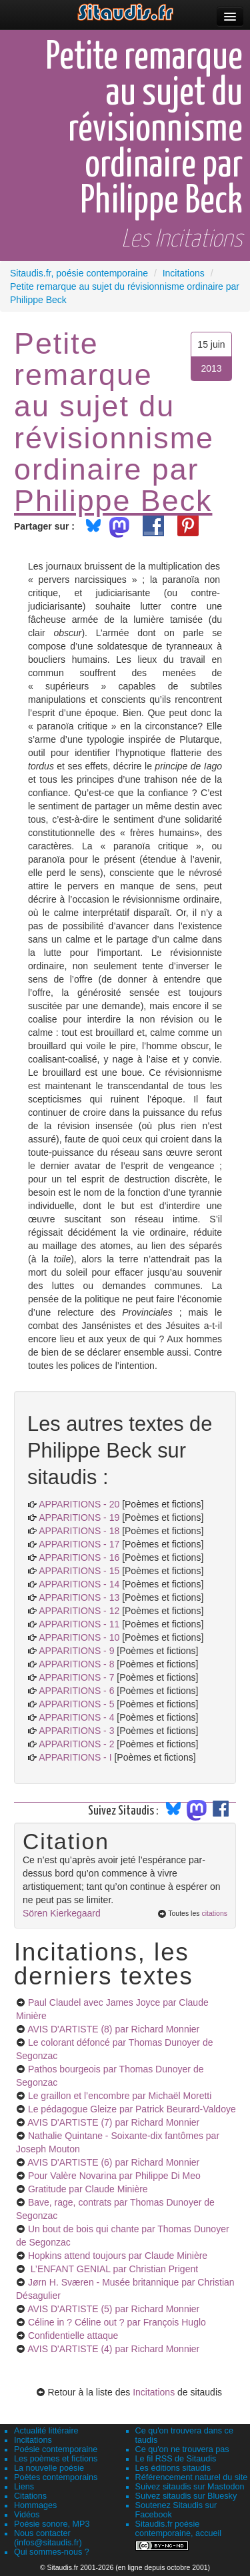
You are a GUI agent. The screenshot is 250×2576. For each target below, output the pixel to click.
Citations (30, 2496)
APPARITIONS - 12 (79, 1610)
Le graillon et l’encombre (119, 2095)
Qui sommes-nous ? (51, 2552)
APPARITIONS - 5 (76, 1704)
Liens (24, 2486)
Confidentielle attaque (73, 2335)
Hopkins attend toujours (117, 2255)
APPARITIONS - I (75, 1757)
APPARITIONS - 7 (76, 1677)
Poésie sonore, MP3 (51, 2524)
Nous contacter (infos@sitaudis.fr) (48, 2538)
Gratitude (88, 2189)
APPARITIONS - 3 (76, 1730)
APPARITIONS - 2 (76, 1744)
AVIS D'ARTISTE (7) (113, 2122)
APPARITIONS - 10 (79, 1637)
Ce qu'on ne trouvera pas (182, 2449)
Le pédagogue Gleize (132, 2109)
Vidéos (26, 2514)
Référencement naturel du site (191, 2477)
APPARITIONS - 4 (76, 1717)
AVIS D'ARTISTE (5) (113, 2309)
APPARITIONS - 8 (76, 1664)
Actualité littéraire (46, 2430)
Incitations (154, 2392)
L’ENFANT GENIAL (113, 2269)
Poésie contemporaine (55, 2449)
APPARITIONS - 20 (79, 1504)
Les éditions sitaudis (173, 2468)
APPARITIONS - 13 (79, 1597)
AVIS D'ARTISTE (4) (113, 2349)
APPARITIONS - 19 (79, 1517)
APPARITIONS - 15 (79, 1570)
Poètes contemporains (55, 2477)
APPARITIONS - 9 (76, 1650)
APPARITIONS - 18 (79, 1530)
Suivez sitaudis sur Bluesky (186, 2496)
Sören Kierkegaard (62, 1913)
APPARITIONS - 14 (79, 1584)
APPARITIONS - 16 (79, 1557)
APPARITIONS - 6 (76, 1690)
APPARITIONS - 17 (79, 1544)
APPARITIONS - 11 (79, 1624)
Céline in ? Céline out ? (117, 2322)
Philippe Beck (113, 500)
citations (214, 1913)
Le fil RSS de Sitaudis (176, 2458)
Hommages (35, 2505)
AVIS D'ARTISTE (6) (113, 2162)
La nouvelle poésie (49, 2468)
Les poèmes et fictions (55, 2458)
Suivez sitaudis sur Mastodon (190, 2486)
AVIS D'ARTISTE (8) (113, 2029)
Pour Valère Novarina (114, 2175)
